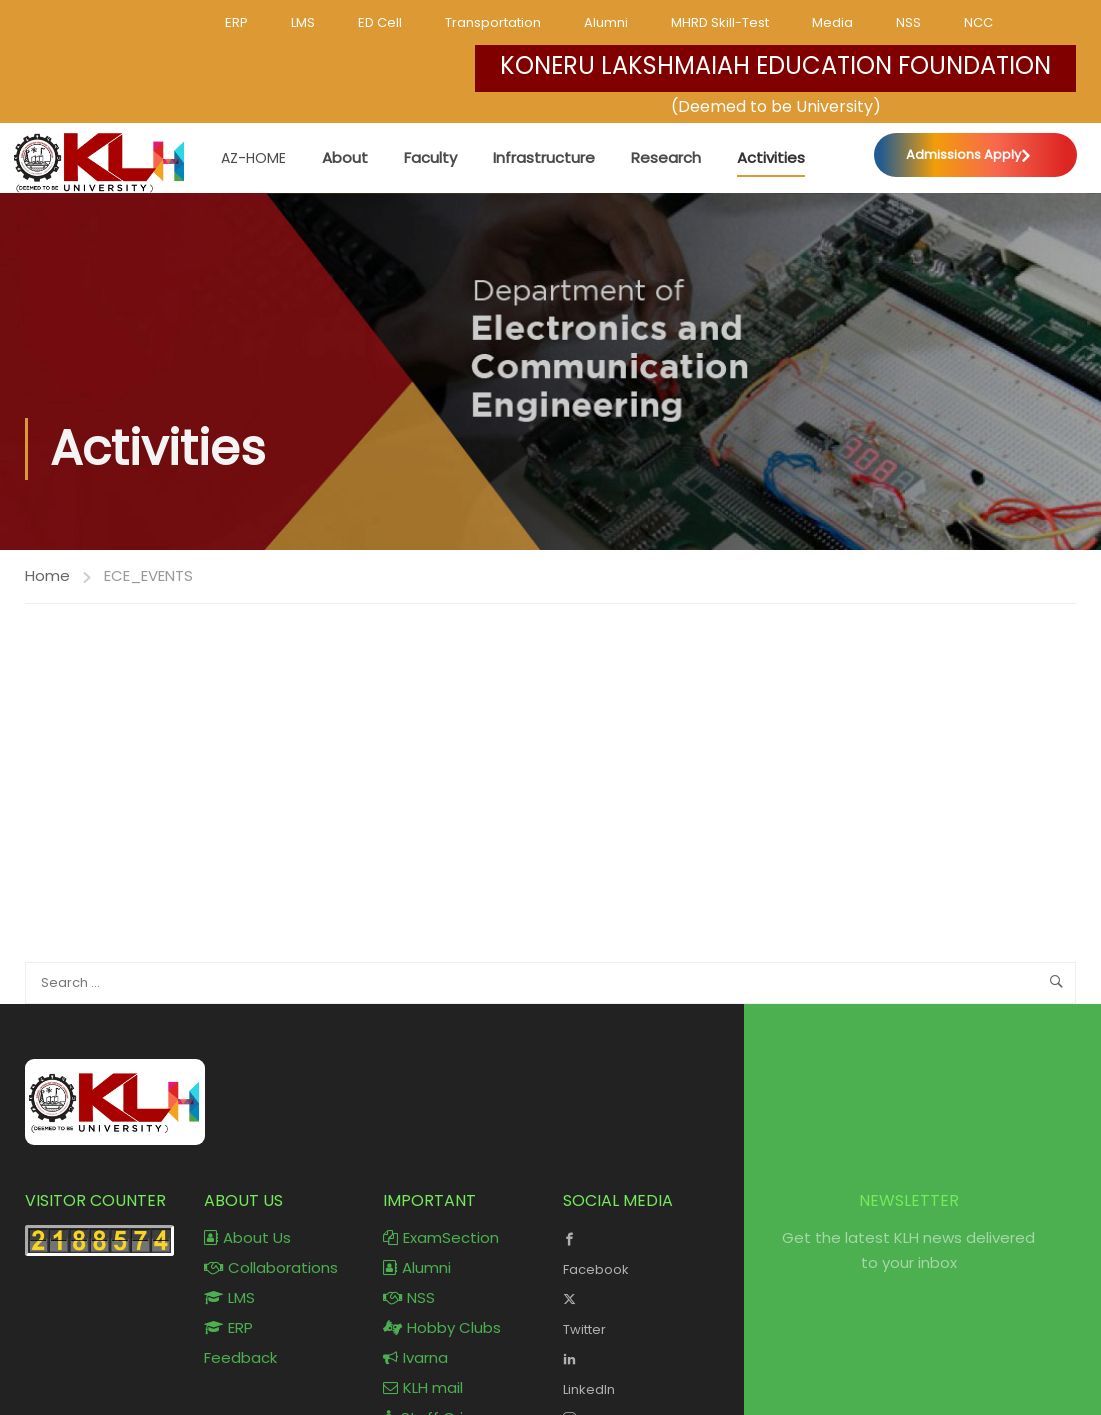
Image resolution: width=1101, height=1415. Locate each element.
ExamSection (441, 1237)
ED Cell (380, 22)
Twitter (637, 1312)
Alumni (606, 22)
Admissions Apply (963, 154)
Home (47, 575)
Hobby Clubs (442, 1327)
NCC (978, 22)
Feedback (240, 1357)
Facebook (637, 1252)
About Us (247, 1237)
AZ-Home (253, 158)
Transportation (493, 22)
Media (832, 22)
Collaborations (271, 1267)
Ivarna (415, 1357)
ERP (236, 22)
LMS (303, 22)
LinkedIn (637, 1372)
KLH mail (423, 1387)
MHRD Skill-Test (720, 22)
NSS (908, 22)
